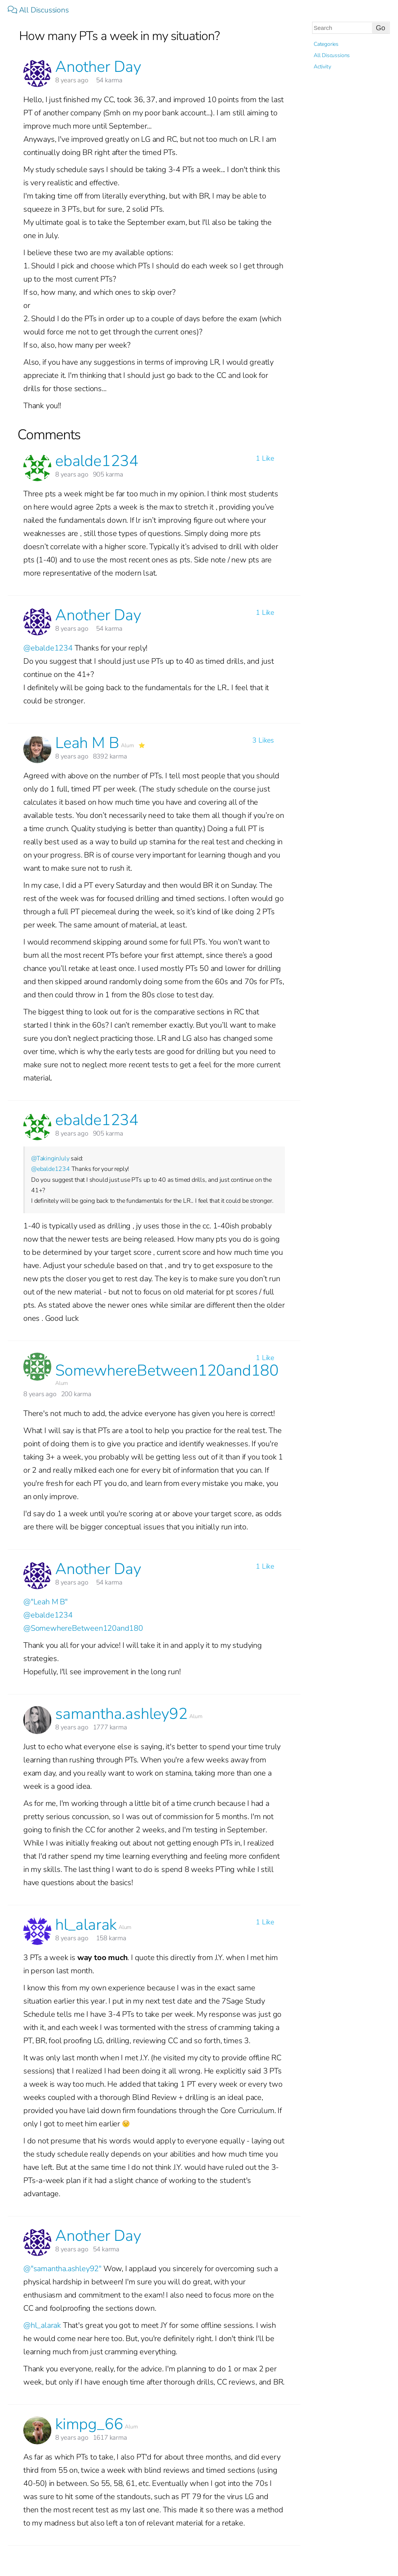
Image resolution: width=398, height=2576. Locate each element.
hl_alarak (86, 1924)
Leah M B (87, 742)
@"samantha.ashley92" (62, 2268)
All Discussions (39, 10)
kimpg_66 (89, 2424)
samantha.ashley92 (121, 1713)
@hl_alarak (42, 2325)
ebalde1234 (96, 460)
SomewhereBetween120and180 (167, 1370)
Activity (322, 66)
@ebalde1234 (48, 648)
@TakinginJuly (50, 1158)
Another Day (98, 66)
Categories (326, 44)
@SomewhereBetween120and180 (83, 1628)
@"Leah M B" (45, 1602)
